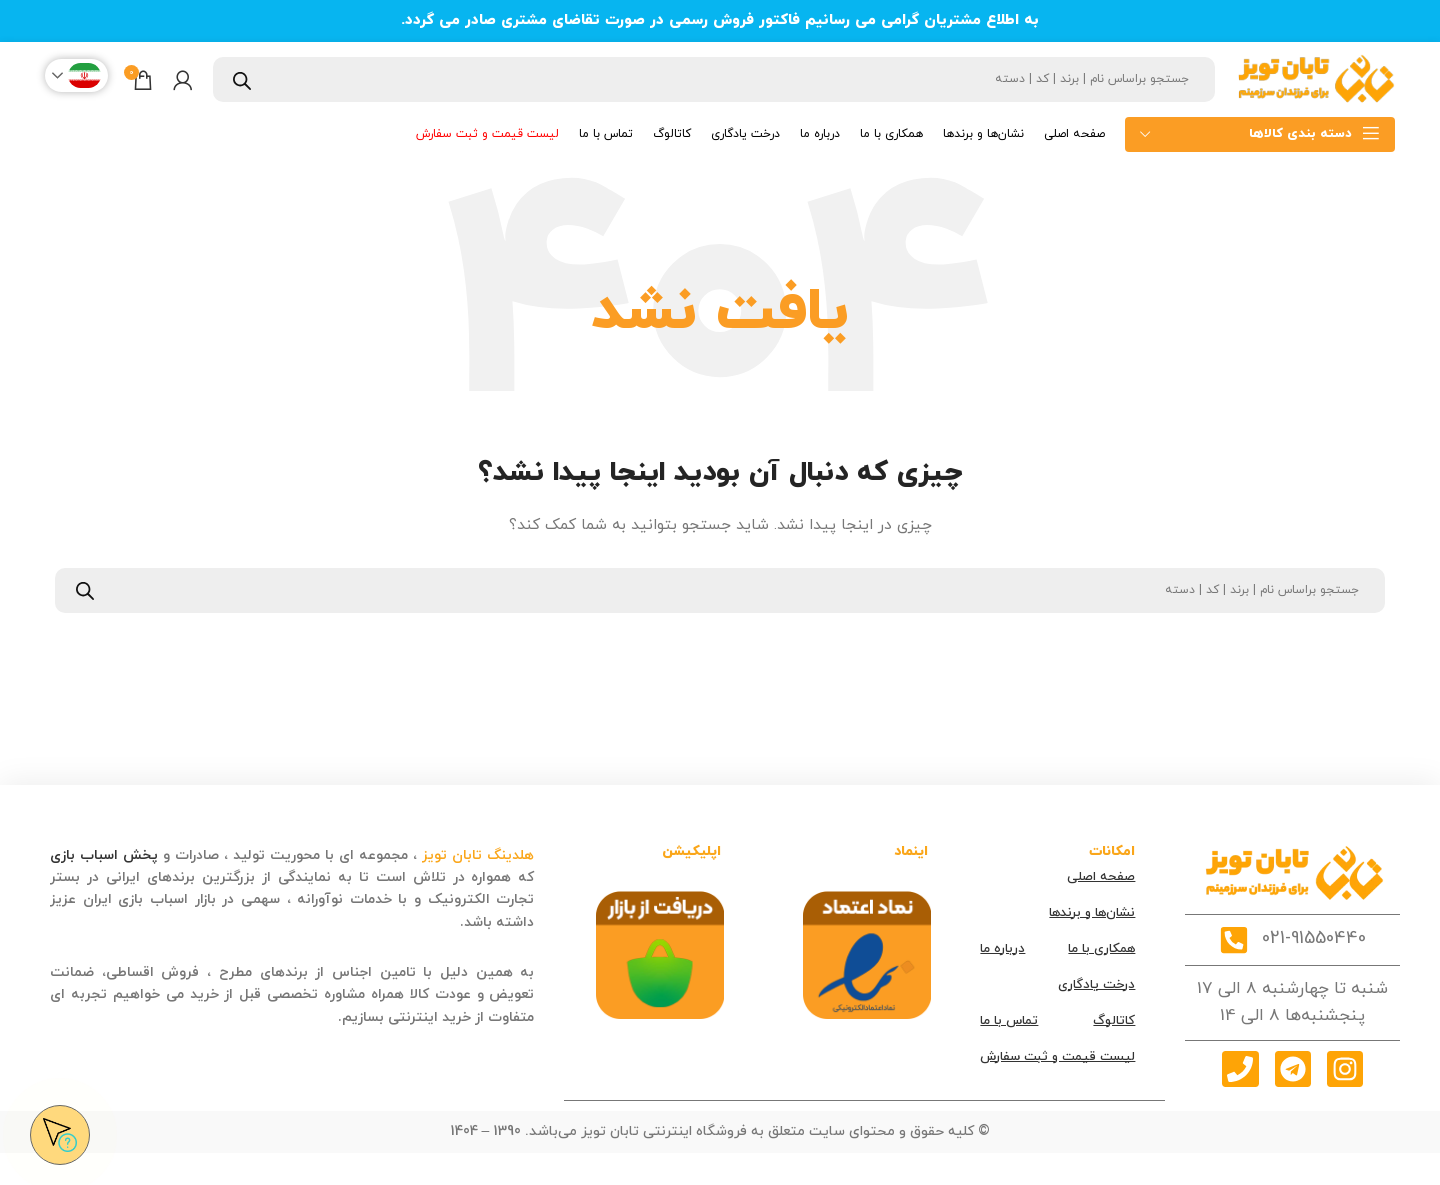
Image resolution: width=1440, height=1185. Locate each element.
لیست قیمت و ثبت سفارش (1057, 1057)
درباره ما (1002, 949)
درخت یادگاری (1096, 985)
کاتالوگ (1114, 1021)
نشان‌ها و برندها (1092, 913)
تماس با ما (1009, 1021)
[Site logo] (1315, 78)
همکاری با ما (1101, 949)
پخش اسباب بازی (104, 855)
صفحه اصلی (1101, 877)
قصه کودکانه (417, 922)
